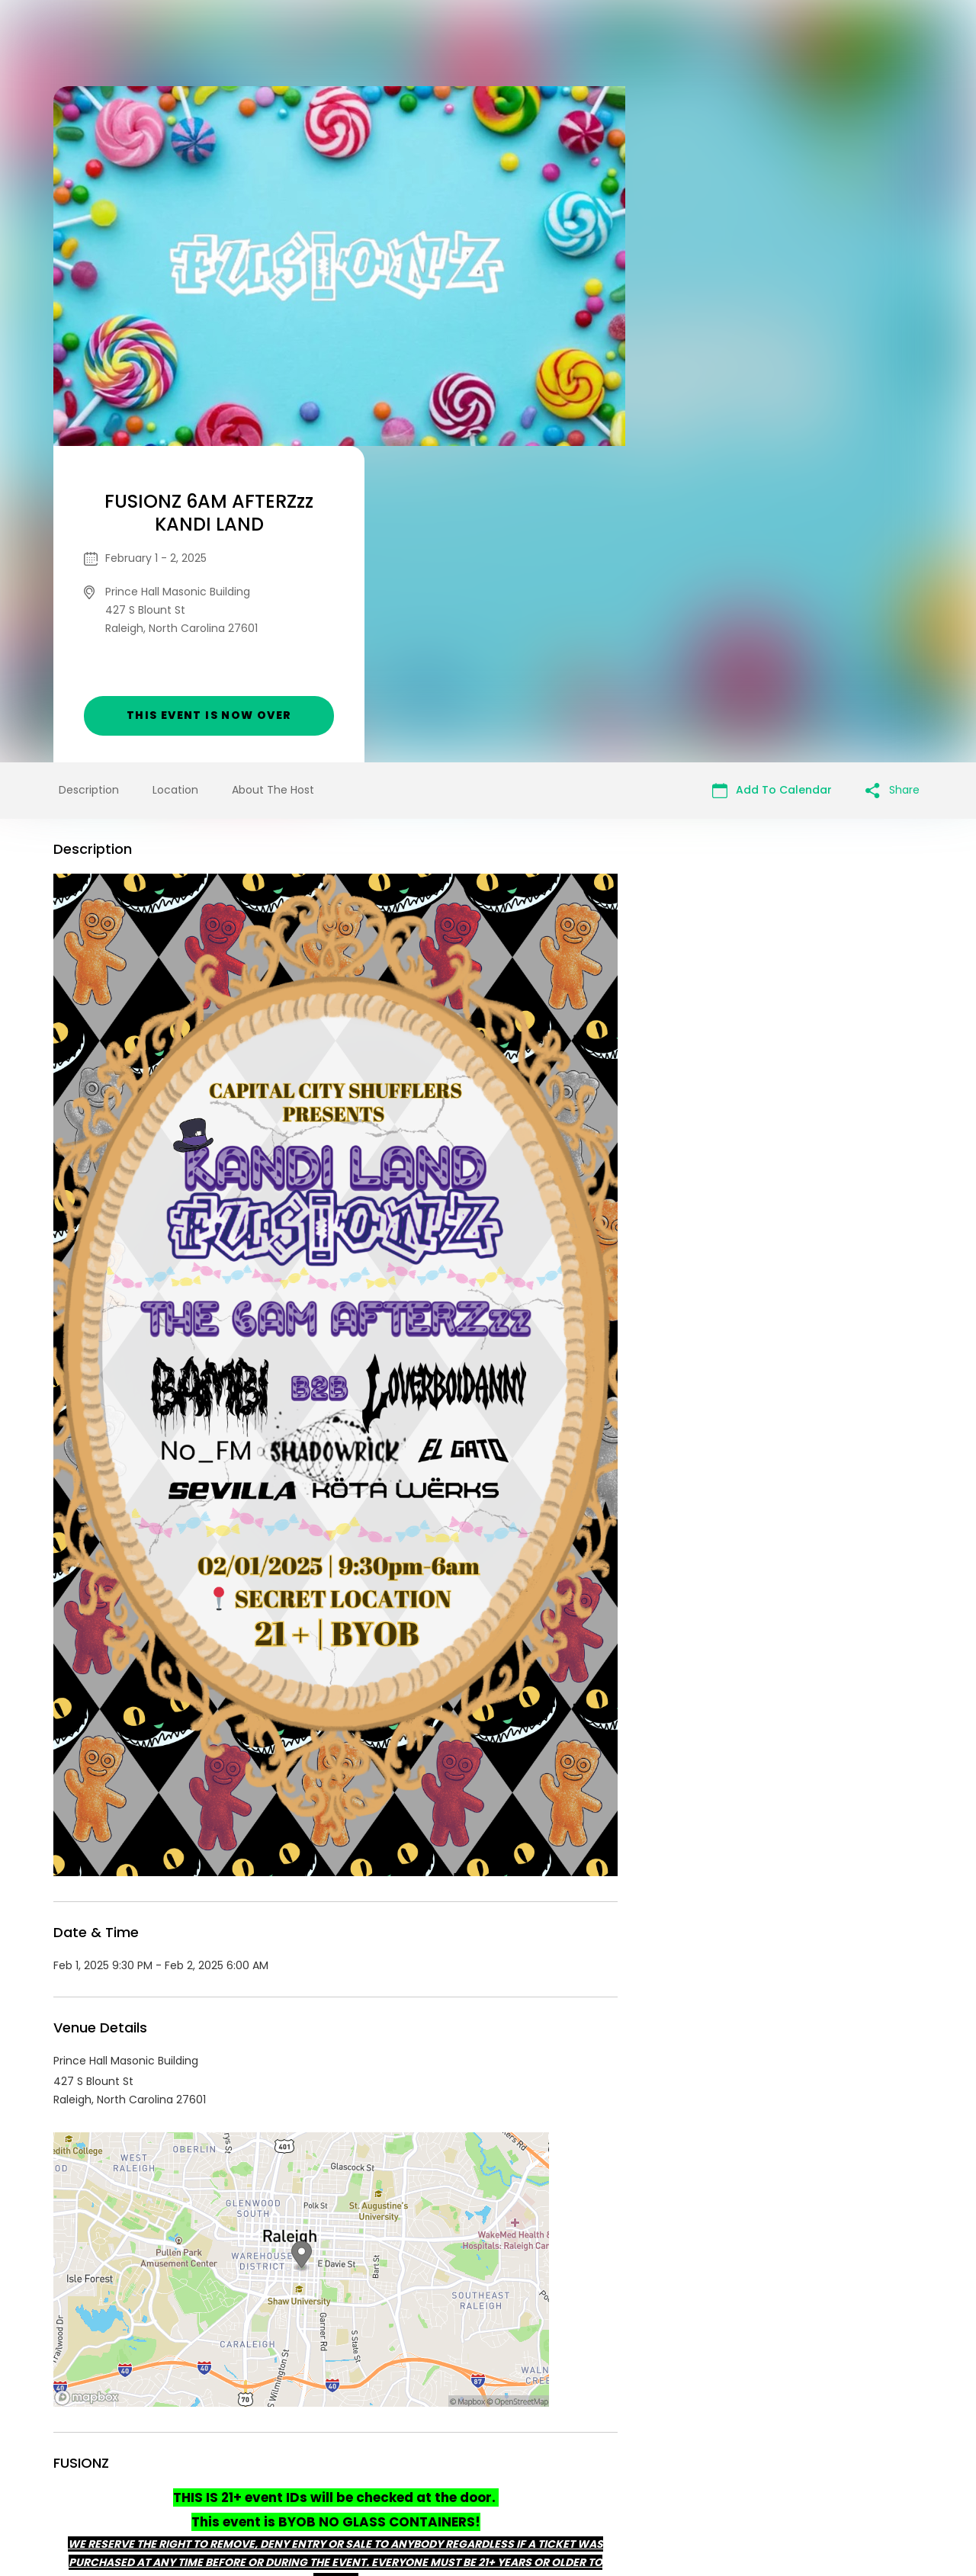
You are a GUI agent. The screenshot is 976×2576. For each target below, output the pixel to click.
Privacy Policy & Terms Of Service (459, 2459)
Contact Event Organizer (289, 2459)
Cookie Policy (701, 2459)
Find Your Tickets (608, 2459)
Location (175, 473)
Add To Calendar (772, 474)
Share (892, 474)
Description (89, 473)
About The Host (273, 473)
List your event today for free (583, 2441)
